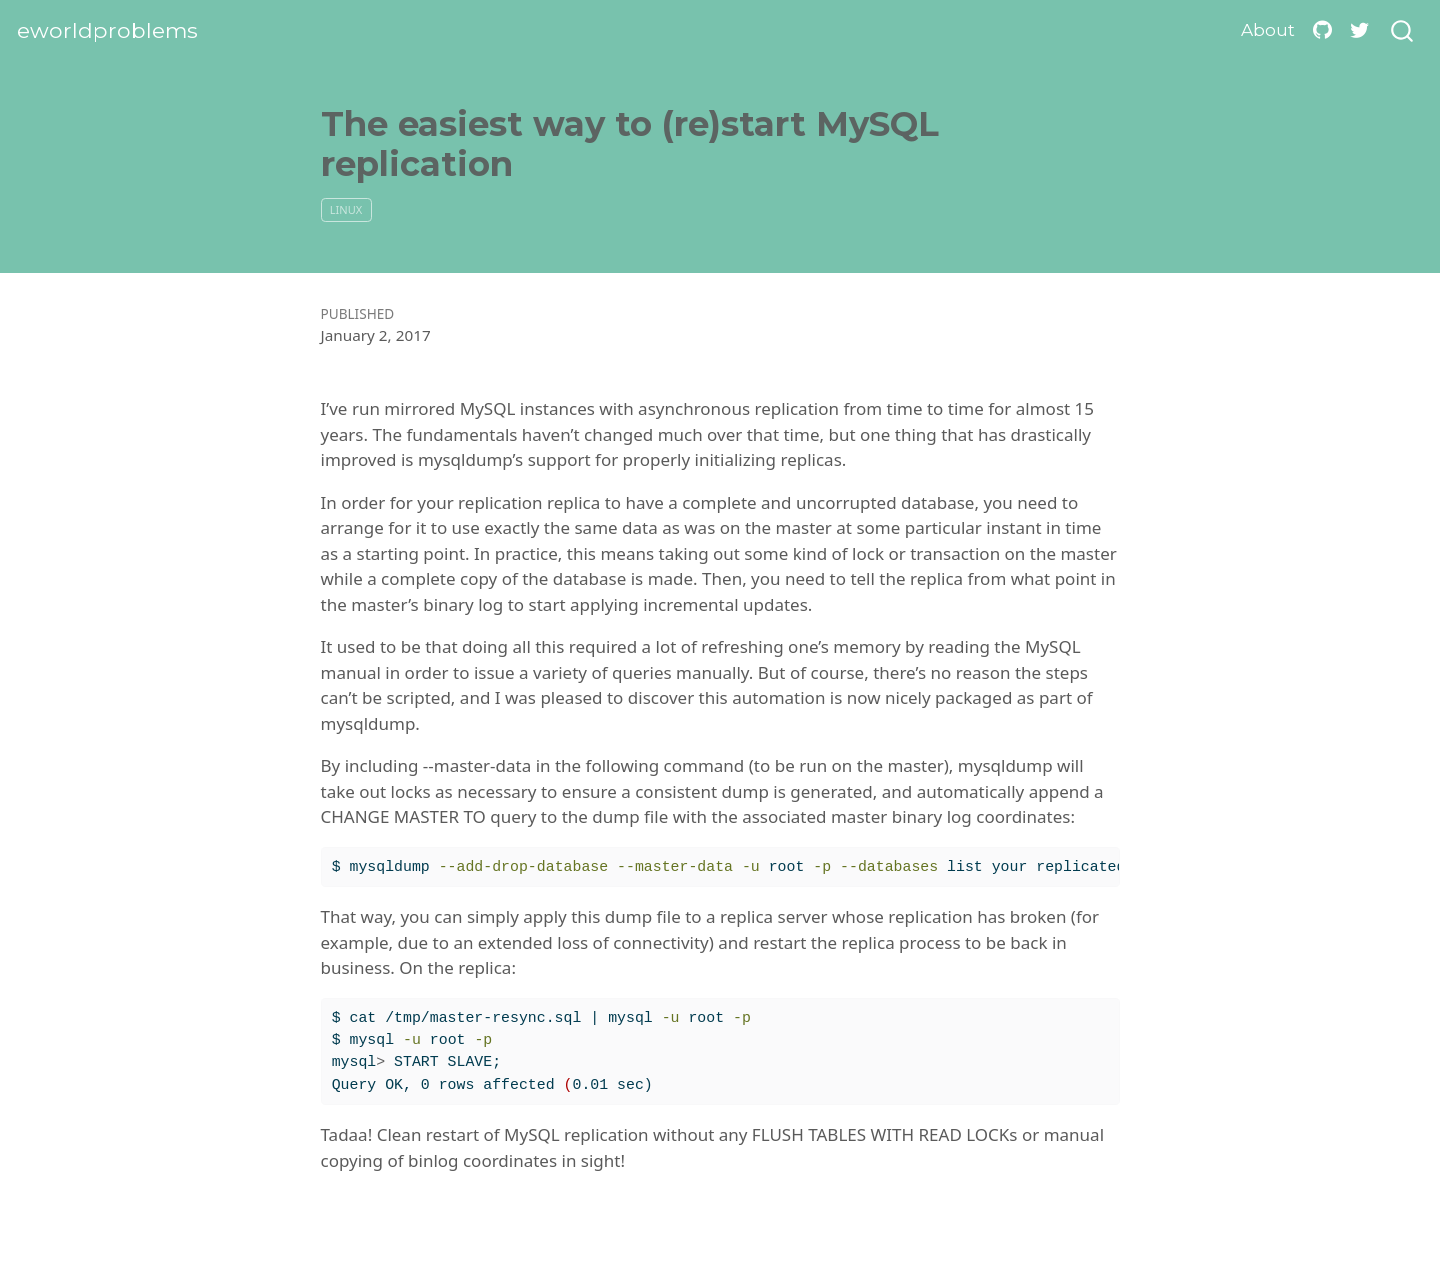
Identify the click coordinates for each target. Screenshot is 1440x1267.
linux (346, 209)
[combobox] (1403, 31)
